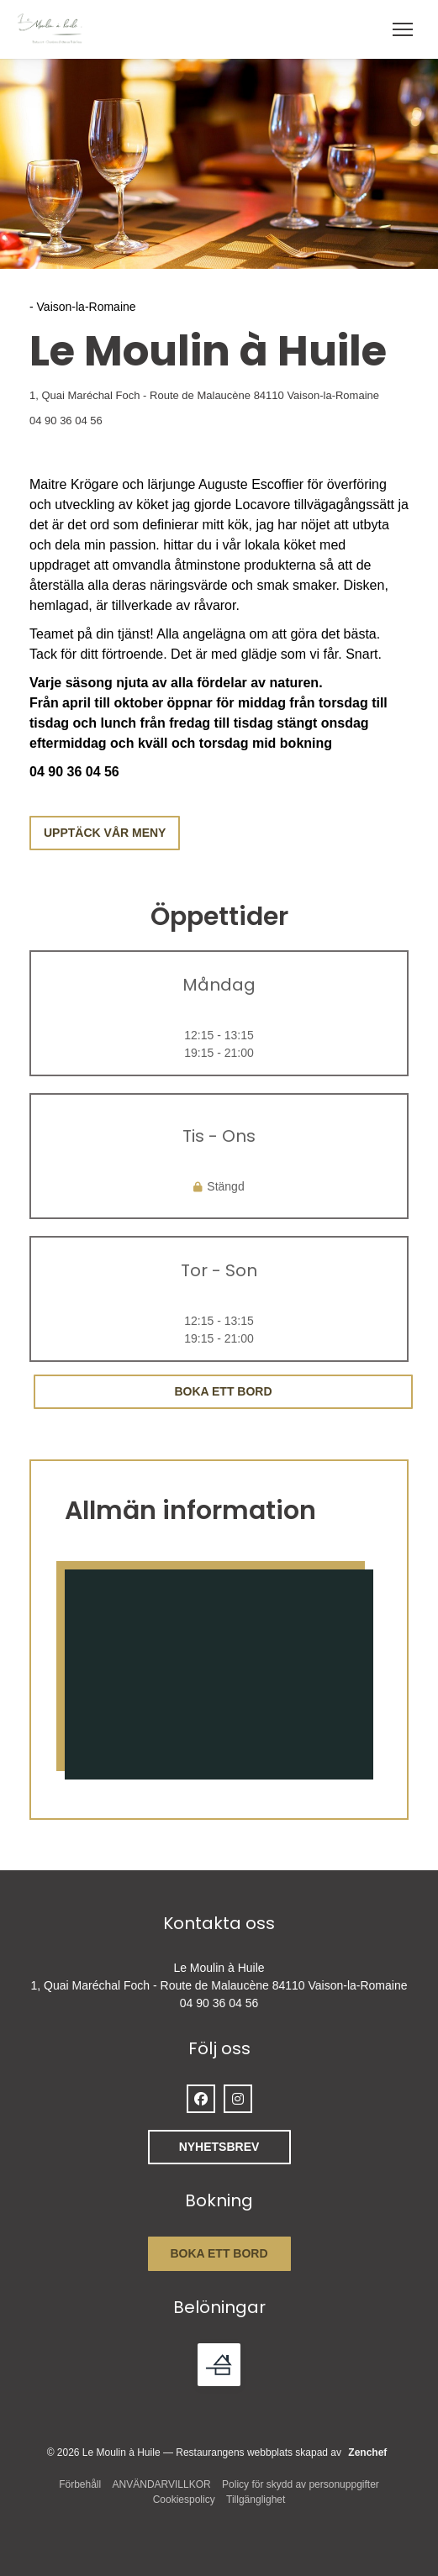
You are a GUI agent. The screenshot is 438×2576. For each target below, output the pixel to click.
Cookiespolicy (184, 2499)
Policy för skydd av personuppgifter (300, 2484)
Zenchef (367, 2452)
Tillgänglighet (255, 2499)
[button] (402, 29)
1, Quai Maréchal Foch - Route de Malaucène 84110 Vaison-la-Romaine (219, 394)
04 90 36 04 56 (66, 420)
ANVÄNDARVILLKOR (162, 2484)
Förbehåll (80, 2484)
